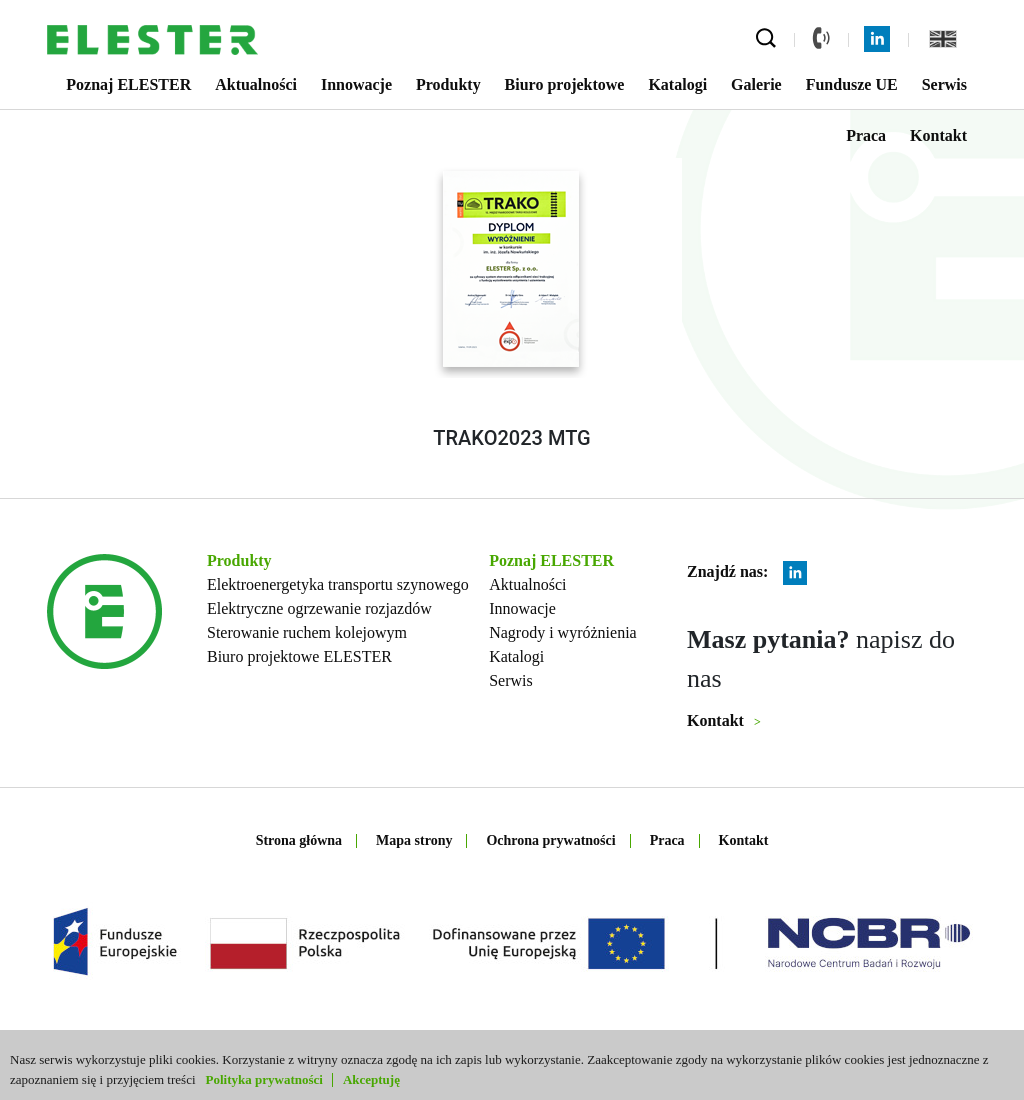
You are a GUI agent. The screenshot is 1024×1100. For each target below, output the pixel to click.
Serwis (944, 84)
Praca (866, 135)
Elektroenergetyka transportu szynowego (338, 584)
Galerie (756, 84)
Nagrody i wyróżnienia (563, 632)
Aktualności (256, 84)
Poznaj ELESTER (128, 84)
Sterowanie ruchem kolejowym (307, 632)
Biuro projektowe (565, 84)
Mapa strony (414, 840)
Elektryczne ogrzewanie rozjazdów (319, 608)
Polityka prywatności (264, 1079)
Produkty (448, 84)
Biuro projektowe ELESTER (299, 656)
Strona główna (299, 840)
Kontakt (938, 135)
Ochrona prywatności (550, 840)
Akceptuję (371, 1079)
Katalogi (677, 84)
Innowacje (356, 84)
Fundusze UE (852, 84)
